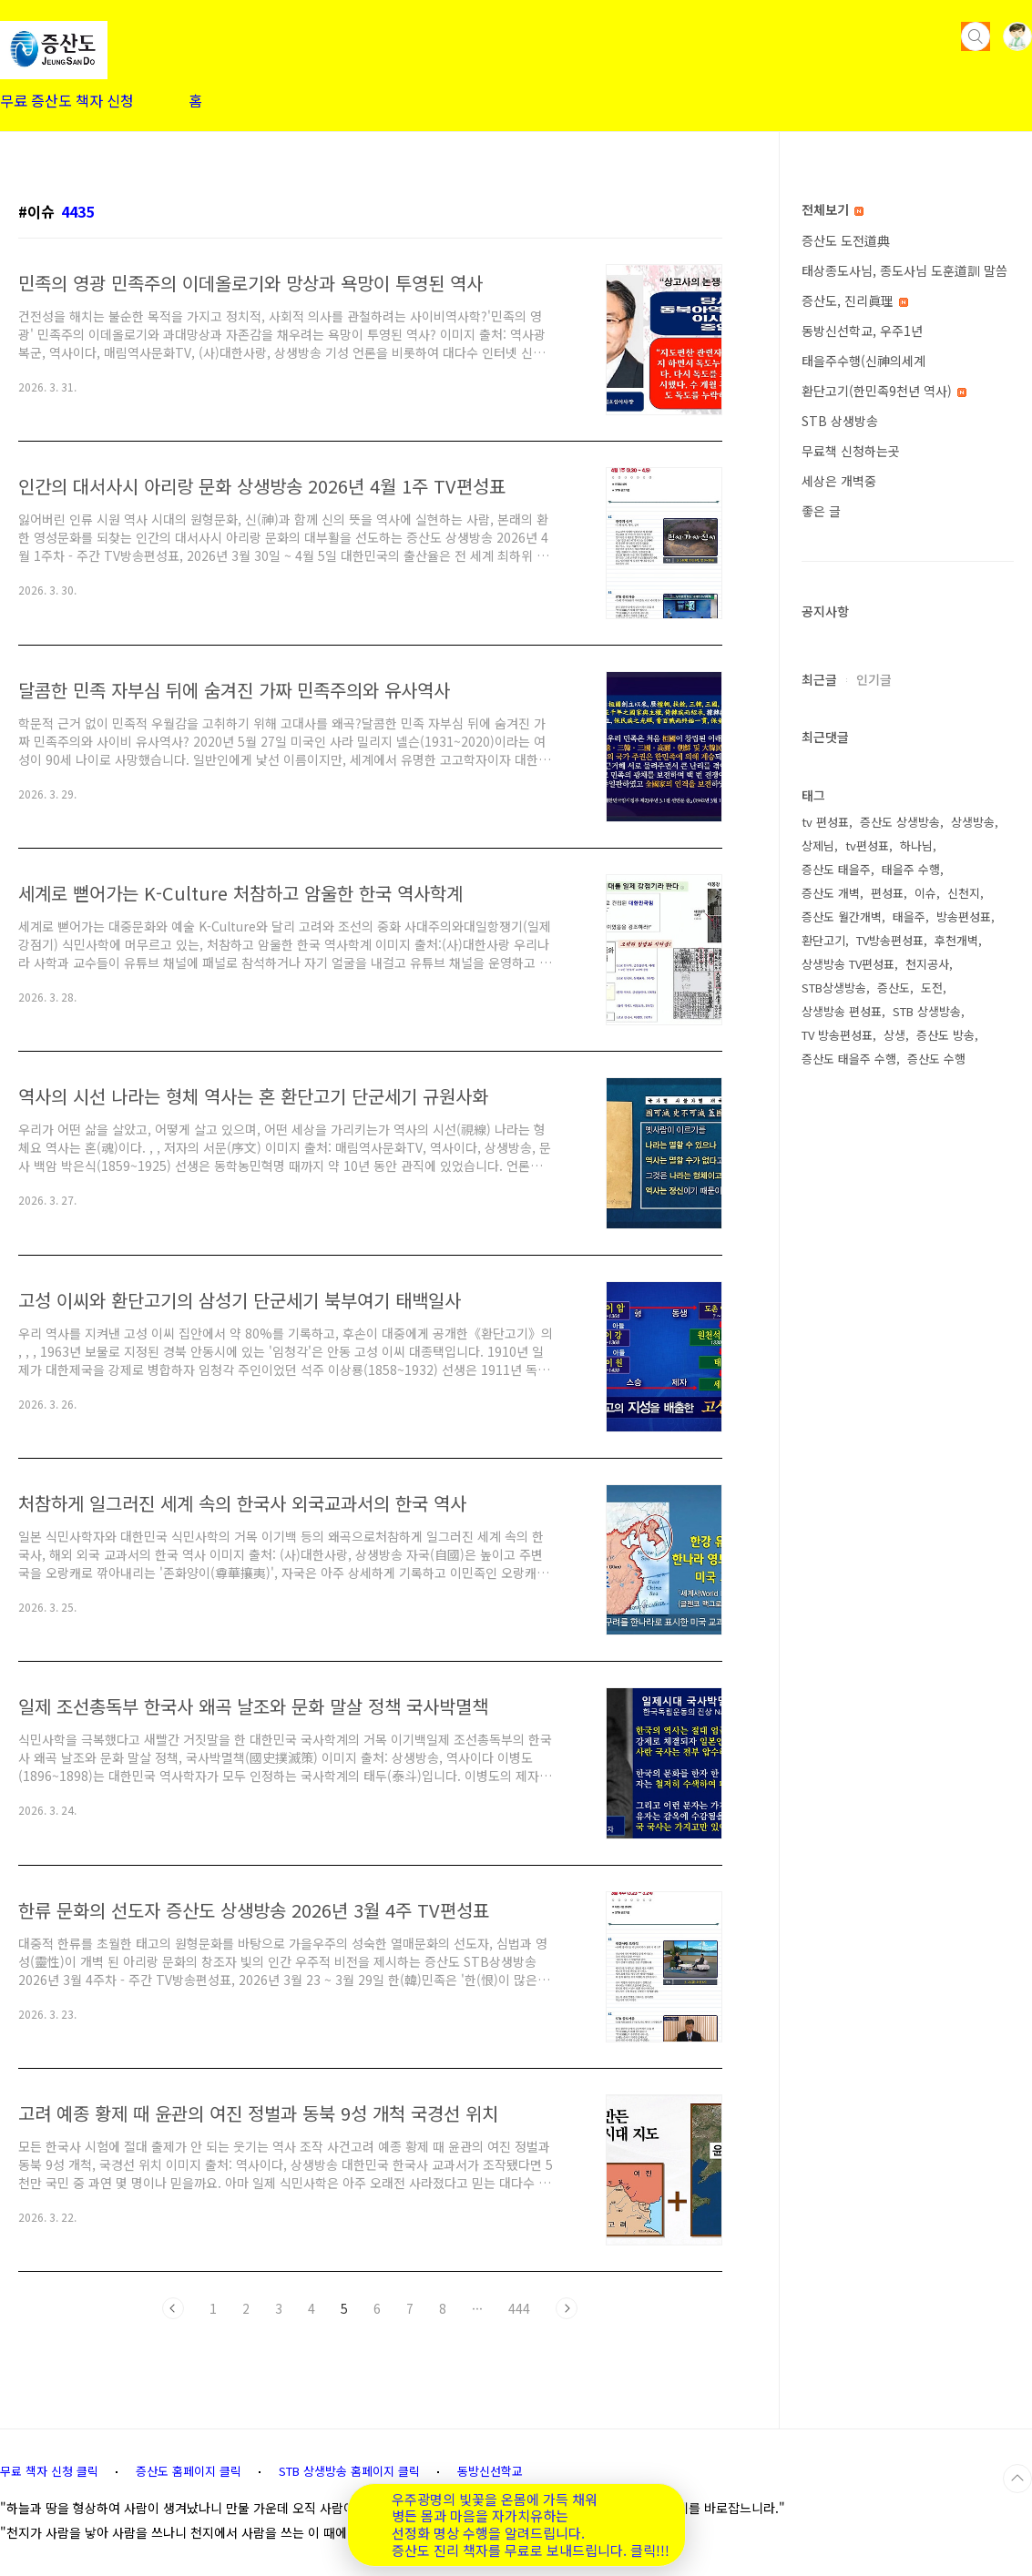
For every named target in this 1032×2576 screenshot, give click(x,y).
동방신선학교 (490, 2471)
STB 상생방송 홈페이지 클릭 (349, 2471)
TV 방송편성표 (837, 1035)
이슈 (925, 892)
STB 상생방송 (840, 421)
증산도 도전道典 (846, 240)
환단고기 (823, 940)
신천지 (963, 892)
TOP (1017, 2478)
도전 (932, 987)
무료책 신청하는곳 (851, 451)
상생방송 (973, 821)
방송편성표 (963, 916)
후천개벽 (956, 940)
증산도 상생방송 (900, 821)
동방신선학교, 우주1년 (862, 330)
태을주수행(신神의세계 (863, 360)
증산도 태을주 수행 (849, 1058)
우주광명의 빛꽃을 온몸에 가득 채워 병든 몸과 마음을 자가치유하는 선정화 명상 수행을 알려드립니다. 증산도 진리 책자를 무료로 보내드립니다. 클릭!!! (530, 2525)
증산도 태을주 (836, 869)
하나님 (916, 845)
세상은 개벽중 (839, 481)
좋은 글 (821, 511)
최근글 (819, 679)
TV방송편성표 (890, 940)
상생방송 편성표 (842, 1011)
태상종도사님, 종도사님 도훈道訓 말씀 (904, 270)
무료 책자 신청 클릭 (49, 2471)
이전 (173, 2308)
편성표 (887, 892)
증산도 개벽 (831, 892)
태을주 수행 (911, 869)
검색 (975, 36)
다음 (566, 2308)
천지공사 (927, 963)
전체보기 (832, 209)
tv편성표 (867, 845)
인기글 (874, 679)
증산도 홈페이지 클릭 (188, 2471)
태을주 (909, 916)
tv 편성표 (825, 821)
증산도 (893, 987)
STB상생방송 (834, 987)
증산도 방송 (945, 1035)
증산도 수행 (936, 1058)
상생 (894, 1035)
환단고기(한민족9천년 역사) (884, 391)
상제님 (818, 845)
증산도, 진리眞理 (855, 300)
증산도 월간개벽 (842, 916)
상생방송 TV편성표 (848, 963)
